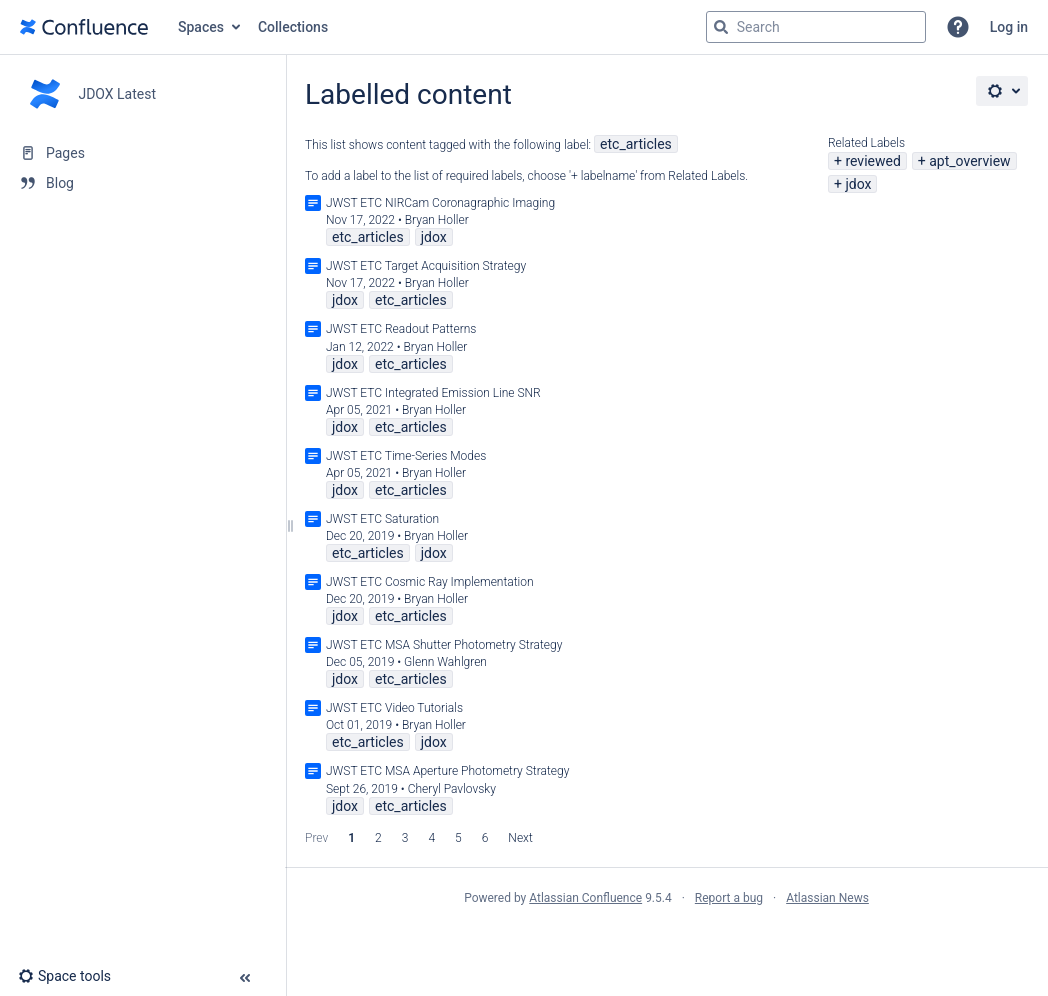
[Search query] (816, 27)
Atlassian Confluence (585, 898)
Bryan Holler (437, 220)
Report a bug (729, 898)
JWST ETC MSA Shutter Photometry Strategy (444, 645)
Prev (316, 838)
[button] (958, 27)
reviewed (872, 161)
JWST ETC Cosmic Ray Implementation (430, 582)
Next (520, 838)
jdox (858, 184)
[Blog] (142, 183)
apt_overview (969, 161)
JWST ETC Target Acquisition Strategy (426, 266)
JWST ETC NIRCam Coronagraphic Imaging (440, 203)
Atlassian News (827, 898)
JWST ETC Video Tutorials (394, 708)
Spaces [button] (201, 27)
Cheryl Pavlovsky (452, 789)
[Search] (721, 27)
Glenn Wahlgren (445, 662)
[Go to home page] (84, 27)
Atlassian (666, 942)
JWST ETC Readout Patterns (401, 329)
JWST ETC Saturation (382, 519)
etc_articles (636, 144)
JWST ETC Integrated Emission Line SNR (433, 393)
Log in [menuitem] (1009, 27)
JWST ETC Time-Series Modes (406, 456)
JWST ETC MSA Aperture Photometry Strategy (447, 771)
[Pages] (142, 153)
